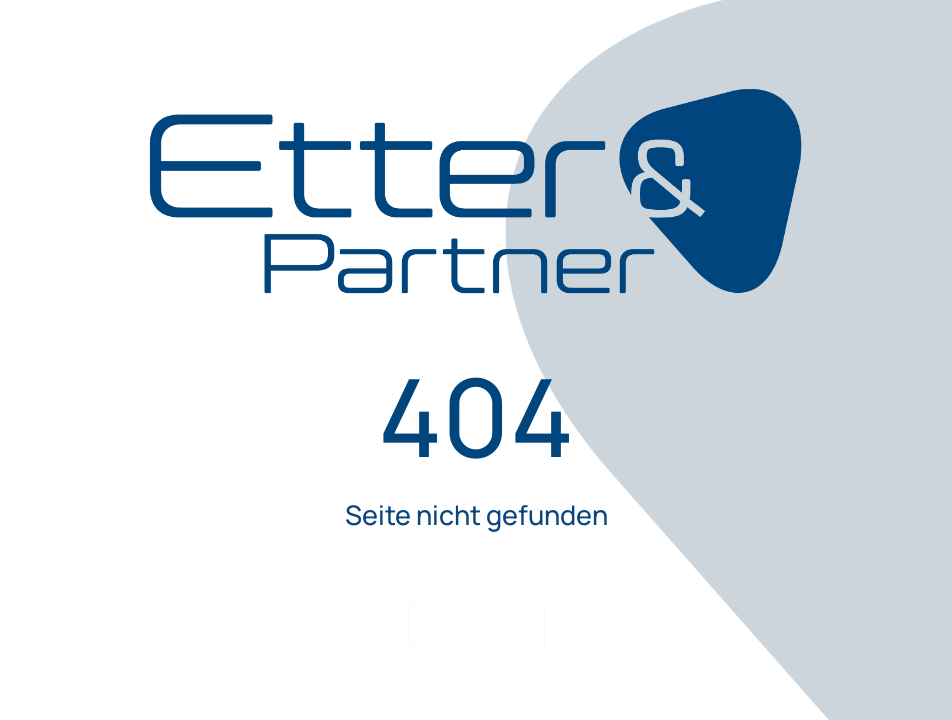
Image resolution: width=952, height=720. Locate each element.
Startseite (476, 625)
